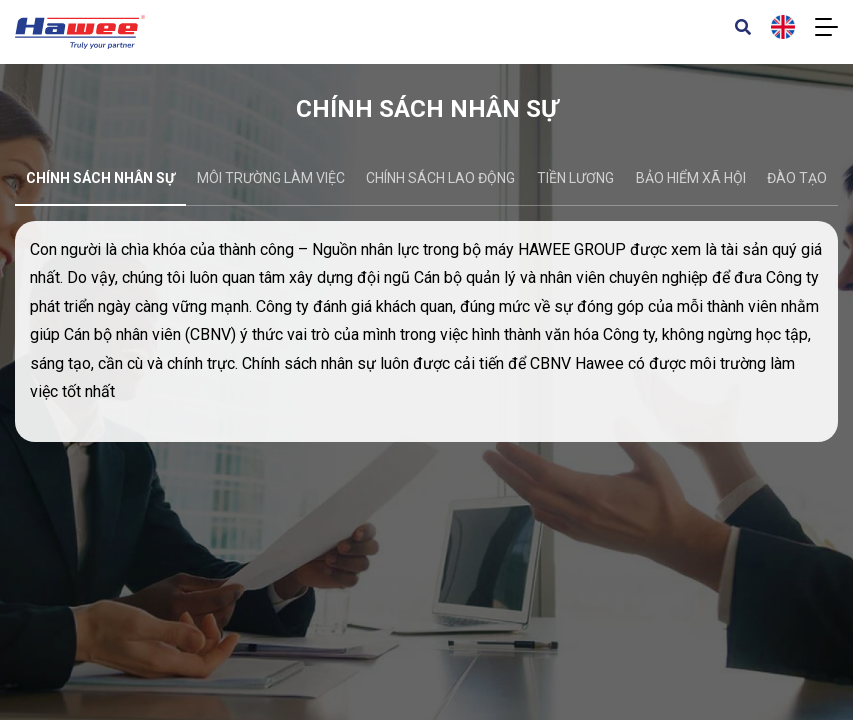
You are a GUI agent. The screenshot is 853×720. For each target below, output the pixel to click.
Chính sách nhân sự (100, 178)
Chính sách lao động (440, 178)
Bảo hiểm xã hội (691, 178)
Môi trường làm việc (271, 178)
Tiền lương (575, 178)
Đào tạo (797, 178)
